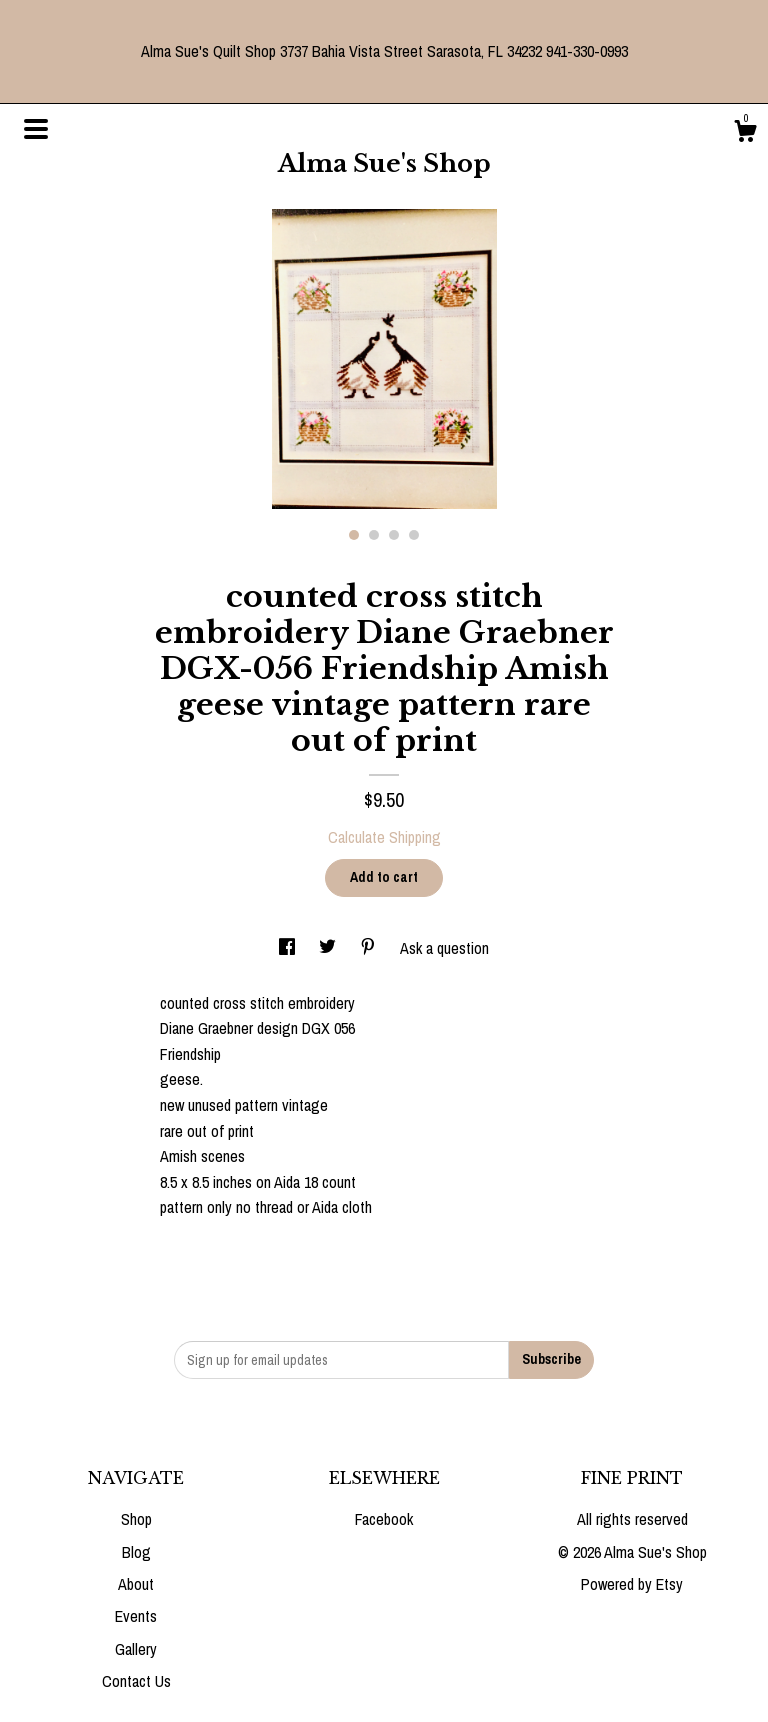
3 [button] (394, 535)
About (136, 1584)
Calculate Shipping (384, 837)
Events (136, 1616)
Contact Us (136, 1681)
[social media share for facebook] (289, 948)
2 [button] (374, 535)
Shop (136, 1519)
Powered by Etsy (632, 1584)
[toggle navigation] (36, 129)
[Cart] (745, 134)
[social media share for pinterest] (370, 948)
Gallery (136, 1649)
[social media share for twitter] (329, 948)
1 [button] (354, 535)
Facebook (384, 1519)
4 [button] (414, 535)
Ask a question (444, 948)
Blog (136, 1552)
